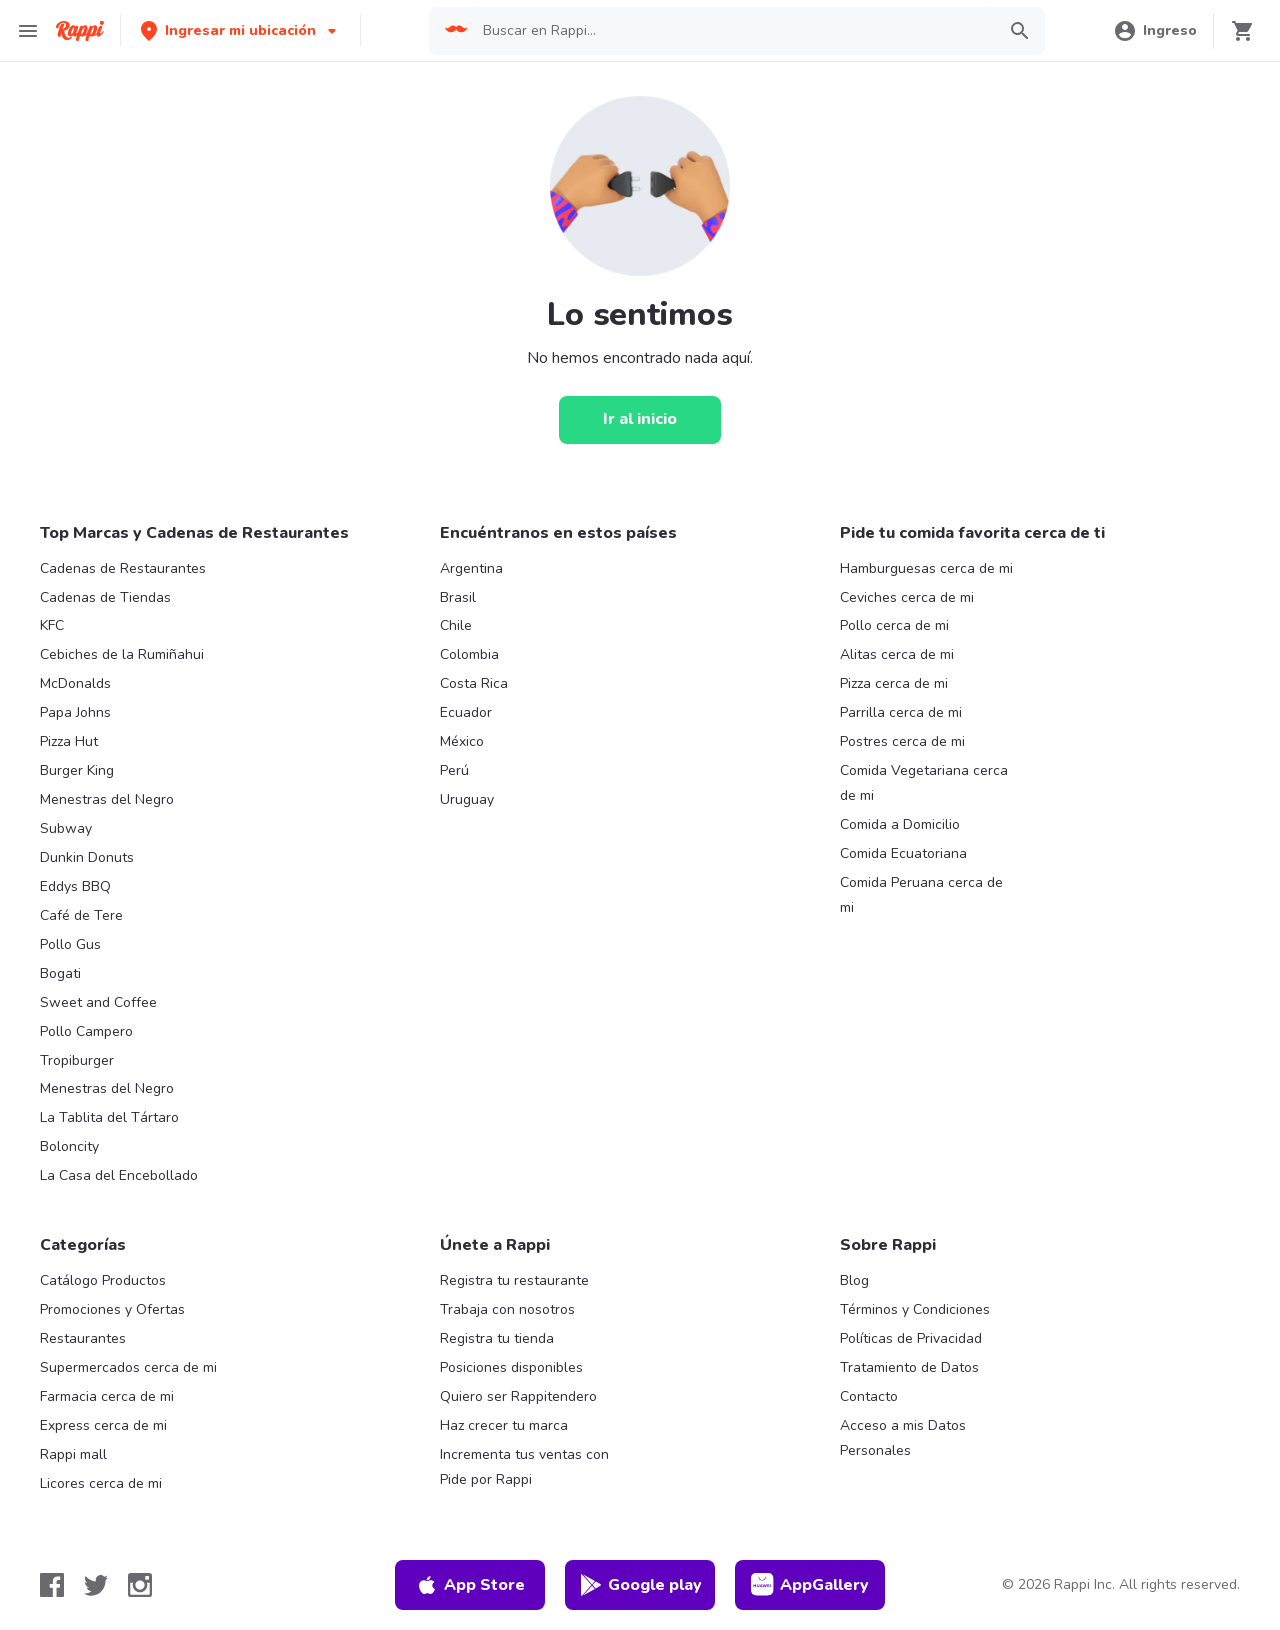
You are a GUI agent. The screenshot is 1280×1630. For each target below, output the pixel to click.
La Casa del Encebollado (119, 1175)
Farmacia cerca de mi (107, 1396)
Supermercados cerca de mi (128, 1367)
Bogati (60, 973)
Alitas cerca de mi (897, 654)
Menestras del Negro (107, 799)
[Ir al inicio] (640, 420)
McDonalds (75, 683)
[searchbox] (733, 31)
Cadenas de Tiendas (105, 597)
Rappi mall (73, 1454)
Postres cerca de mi (902, 741)
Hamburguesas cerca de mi (926, 568)
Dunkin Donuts (87, 857)
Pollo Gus (70, 944)
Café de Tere (81, 915)
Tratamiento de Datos (909, 1367)
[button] (240, 30)
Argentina (471, 568)
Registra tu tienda (497, 1338)
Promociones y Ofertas (112, 1309)
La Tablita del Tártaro (109, 1117)
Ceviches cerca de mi (907, 597)
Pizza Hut (69, 741)
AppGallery (810, 1585)
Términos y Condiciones (915, 1309)
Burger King (77, 770)
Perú (454, 770)
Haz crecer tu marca (504, 1425)
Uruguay (467, 799)
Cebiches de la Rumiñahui (122, 654)
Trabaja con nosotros (507, 1309)
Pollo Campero (86, 1031)
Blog (854, 1280)
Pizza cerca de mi (894, 683)
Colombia (469, 654)
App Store (470, 1585)
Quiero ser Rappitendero (518, 1396)
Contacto (869, 1396)
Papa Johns (75, 712)
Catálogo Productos (103, 1280)
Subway (66, 828)
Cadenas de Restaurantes (123, 568)
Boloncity (69, 1146)
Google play (640, 1585)
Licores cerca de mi (101, 1483)
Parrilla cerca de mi (901, 712)
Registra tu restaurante (514, 1280)
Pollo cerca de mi (894, 625)
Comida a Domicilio (900, 824)
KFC (52, 625)
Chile (456, 625)
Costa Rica (474, 683)
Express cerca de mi (103, 1425)
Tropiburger (77, 1060)
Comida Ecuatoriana (903, 853)
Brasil (458, 597)
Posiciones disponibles (511, 1367)
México (462, 741)
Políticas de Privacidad (911, 1338)
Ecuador (466, 712)
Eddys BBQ (75, 886)
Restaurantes (83, 1338)
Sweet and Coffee (98, 1002)
